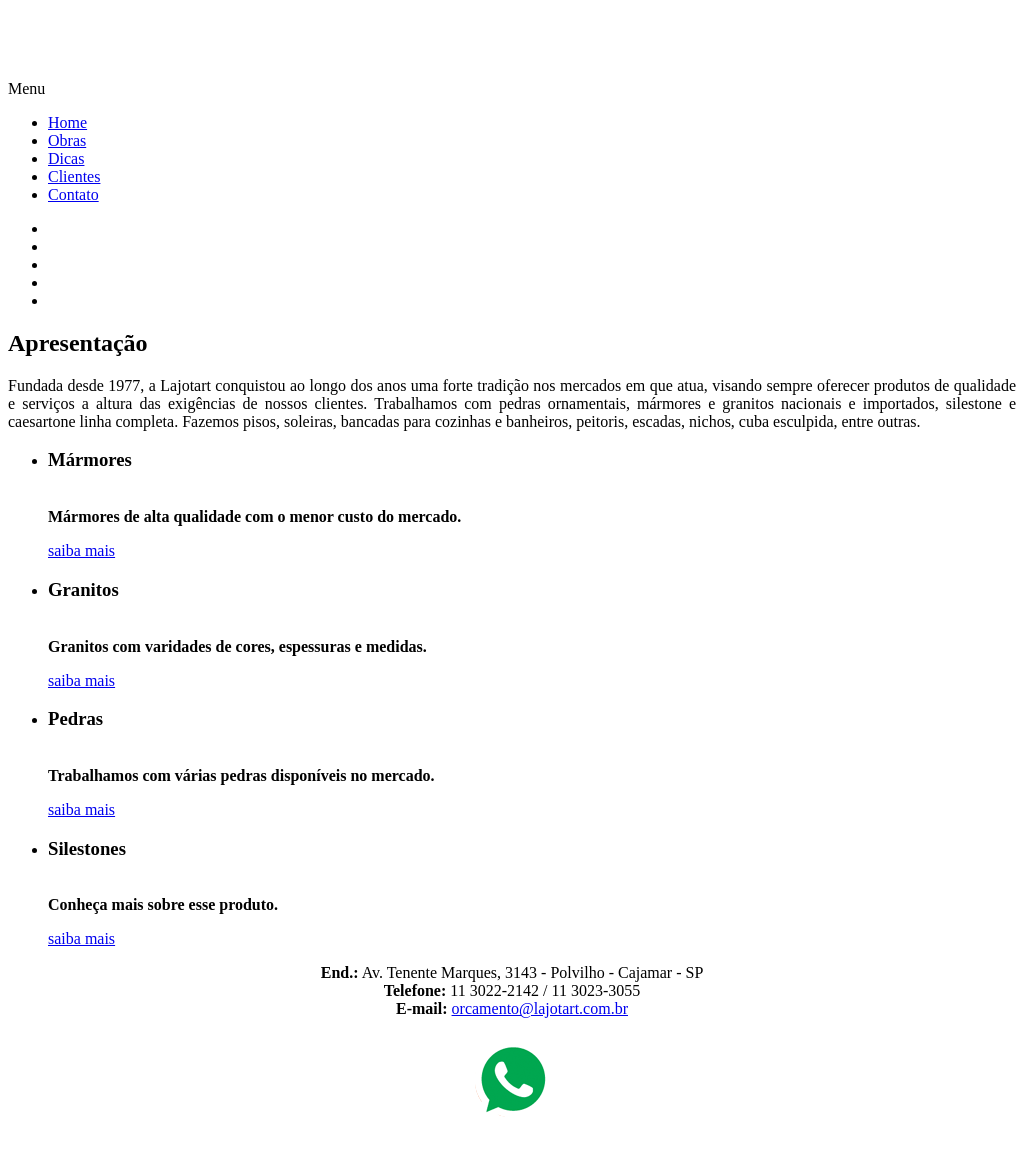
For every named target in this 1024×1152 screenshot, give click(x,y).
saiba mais (81, 550)
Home (67, 122)
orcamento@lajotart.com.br (540, 1008)
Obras (67, 140)
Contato (73, 194)
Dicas (66, 158)
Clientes (74, 176)
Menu (26, 88)
